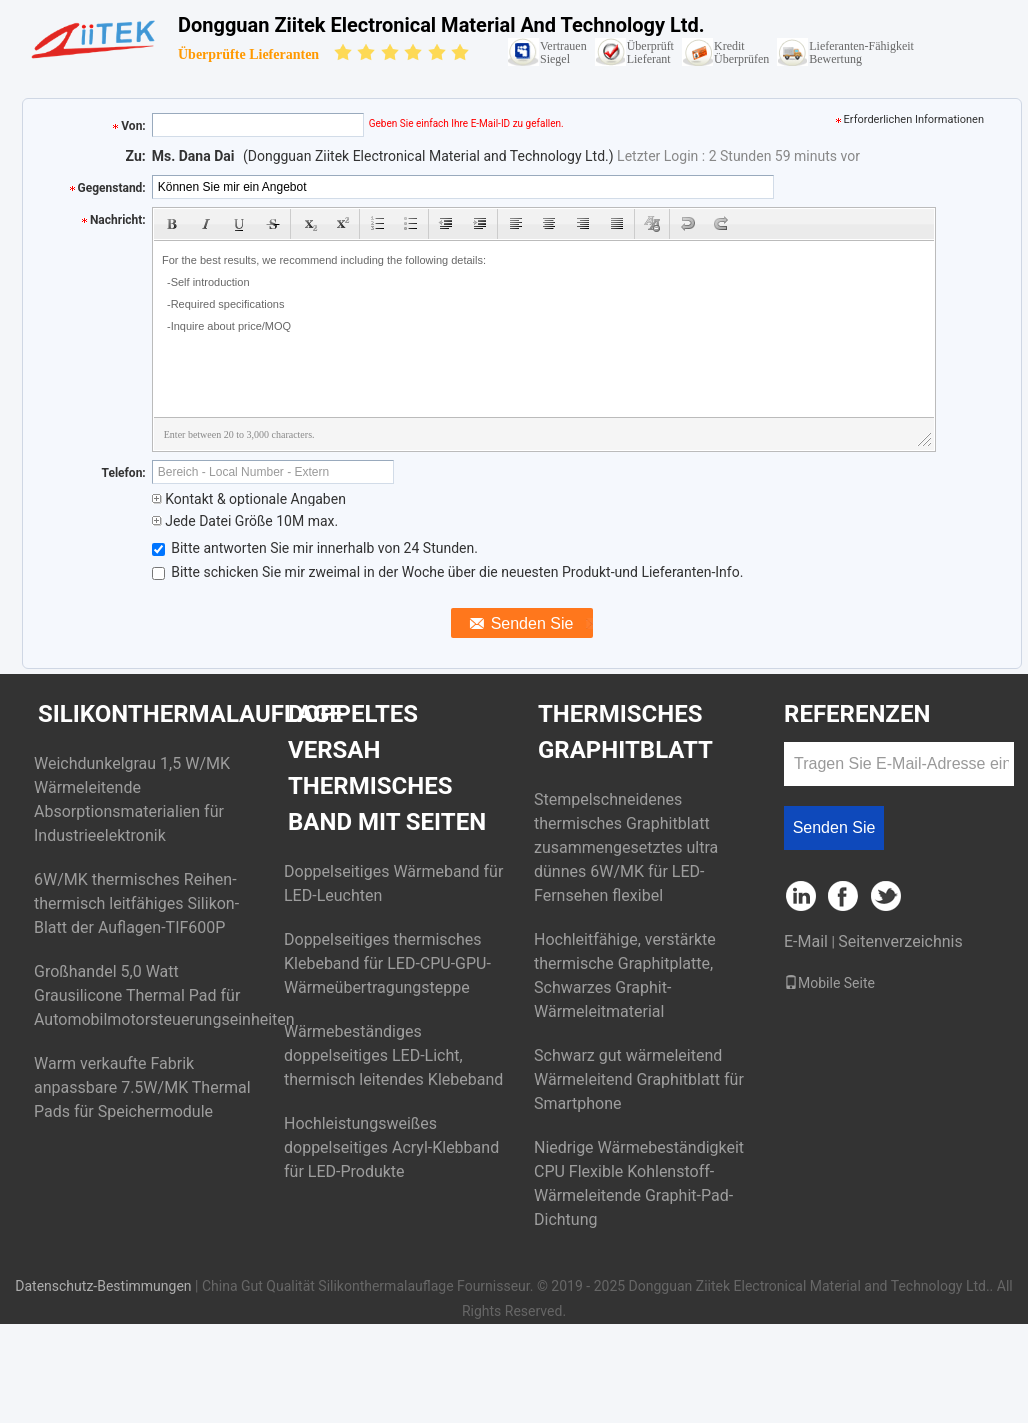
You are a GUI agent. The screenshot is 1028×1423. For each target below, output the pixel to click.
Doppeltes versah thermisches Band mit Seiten (387, 768)
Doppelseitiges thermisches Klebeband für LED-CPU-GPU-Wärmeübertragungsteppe (387, 963)
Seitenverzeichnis (900, 941)
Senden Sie (834, 827)
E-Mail (806, 941)
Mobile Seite (829, 983)
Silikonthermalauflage (190, 714)
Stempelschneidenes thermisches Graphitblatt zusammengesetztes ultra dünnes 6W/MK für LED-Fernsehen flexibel (626, 847)
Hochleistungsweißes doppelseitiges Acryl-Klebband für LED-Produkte (391, 1147)
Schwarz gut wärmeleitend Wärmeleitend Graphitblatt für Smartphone (639, 1079)
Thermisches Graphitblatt (625, 732)
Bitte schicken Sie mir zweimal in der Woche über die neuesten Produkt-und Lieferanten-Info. (448, 572)
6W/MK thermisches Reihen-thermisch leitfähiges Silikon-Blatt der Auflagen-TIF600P (136, 903)
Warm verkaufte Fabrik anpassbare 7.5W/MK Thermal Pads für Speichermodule (142, 1087)
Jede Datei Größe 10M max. (245, 521)
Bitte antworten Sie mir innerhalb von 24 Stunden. (315, 548)
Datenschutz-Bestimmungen (103, 1286)
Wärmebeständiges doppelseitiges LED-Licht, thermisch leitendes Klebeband (393, 1055)
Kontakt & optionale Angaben (249, 499)
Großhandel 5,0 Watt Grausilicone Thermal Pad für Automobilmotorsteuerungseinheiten (164, 995)
